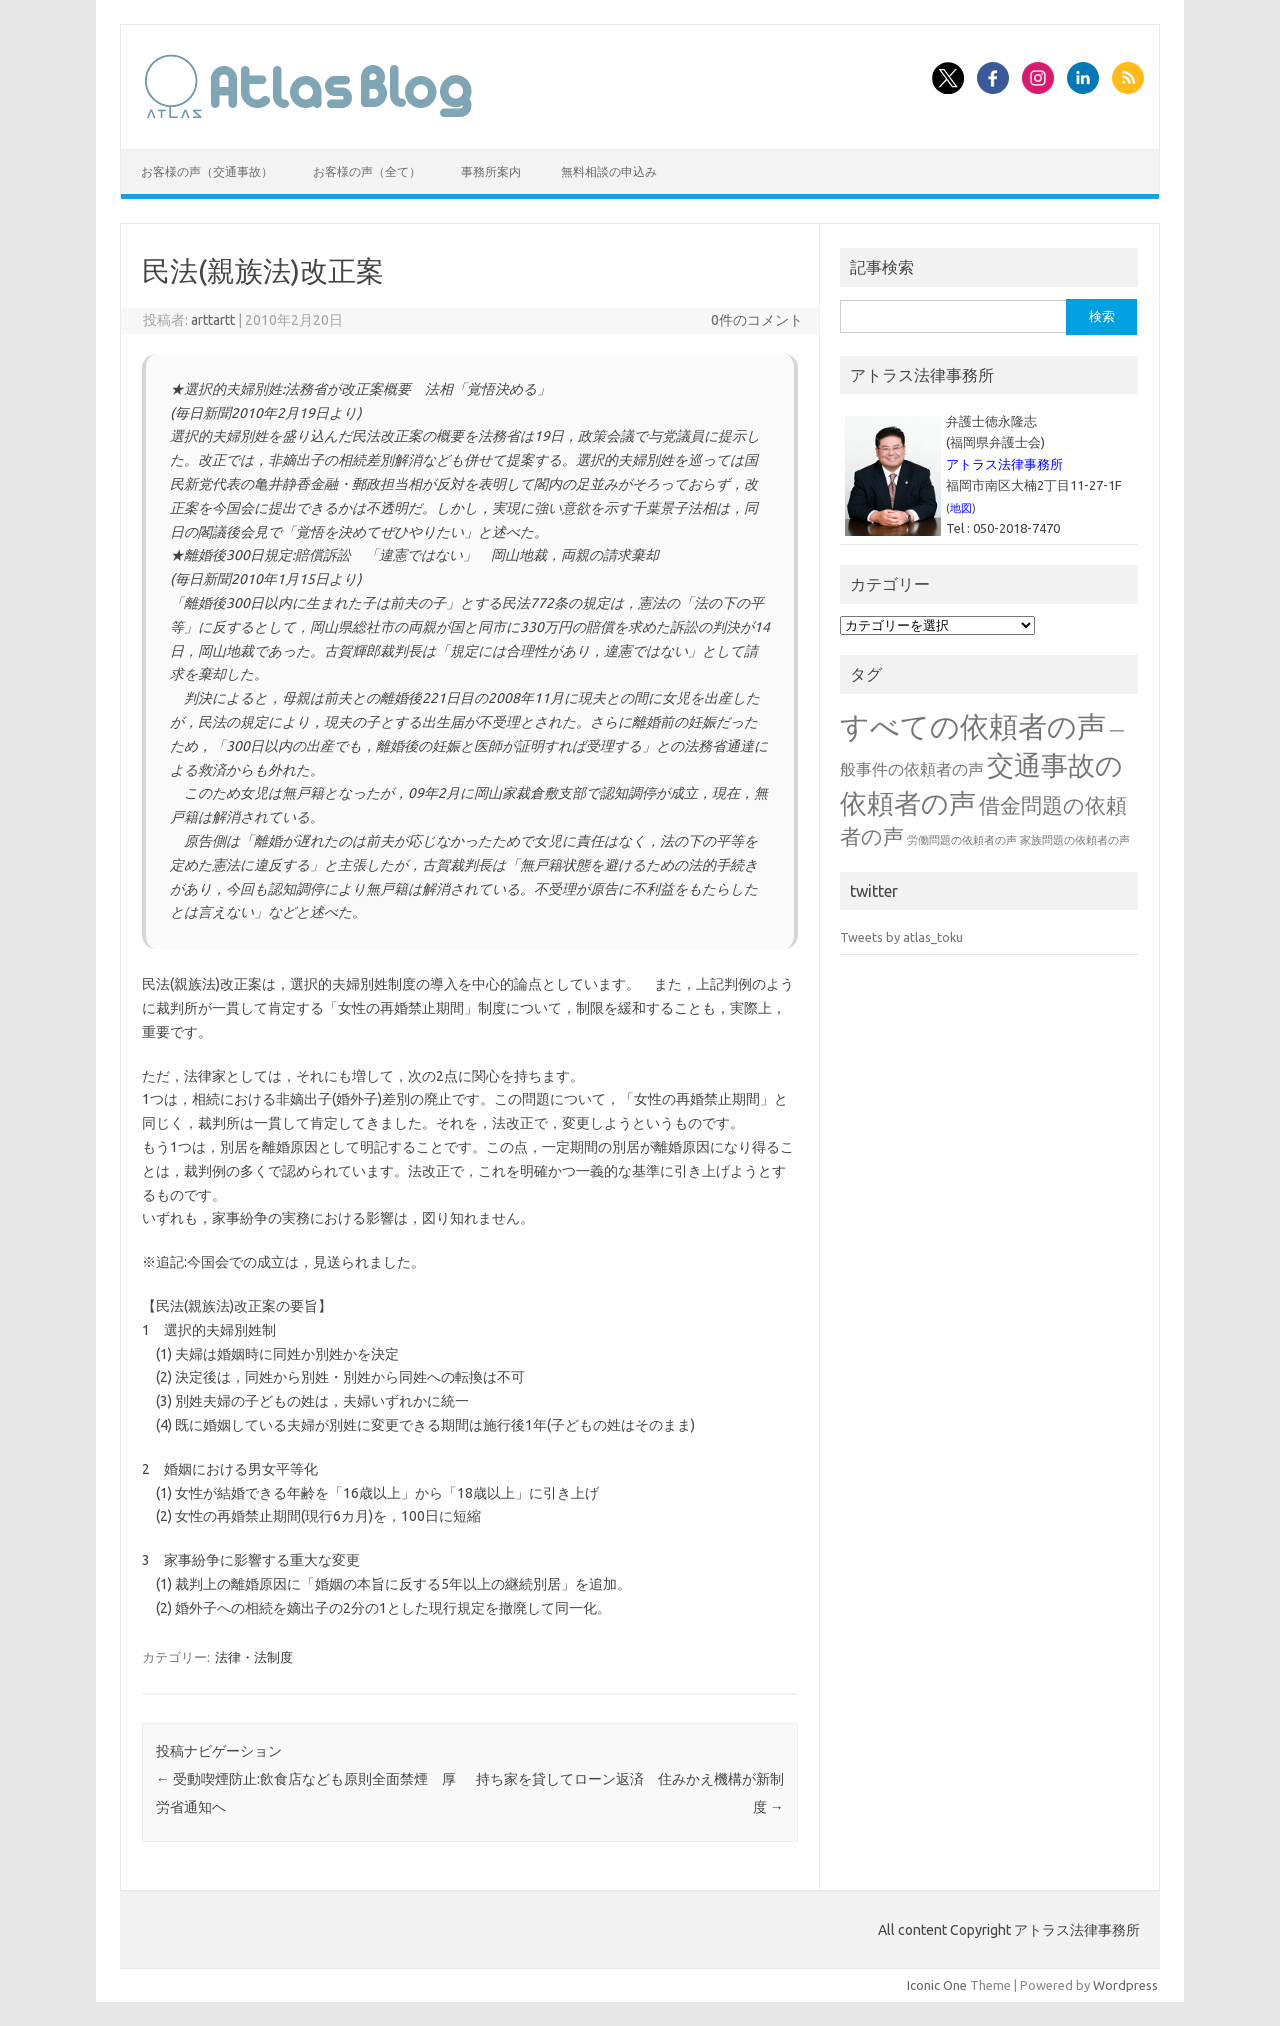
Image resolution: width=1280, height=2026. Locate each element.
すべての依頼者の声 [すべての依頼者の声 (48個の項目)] (973, 726)
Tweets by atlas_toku (901, 937)
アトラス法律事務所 (1004, 464)
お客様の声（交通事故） (207, 171)
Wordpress (1125, 1985)
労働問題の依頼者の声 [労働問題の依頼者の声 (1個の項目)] (962, 840)
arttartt (213, 320)
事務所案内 (491, 171)
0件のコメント (757, 320)
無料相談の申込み (609, 171)
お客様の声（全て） (367, 171)
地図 (961, 508)
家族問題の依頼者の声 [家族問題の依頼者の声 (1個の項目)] (1075, 840)
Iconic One (937, 1985)
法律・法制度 (254, 1657)
